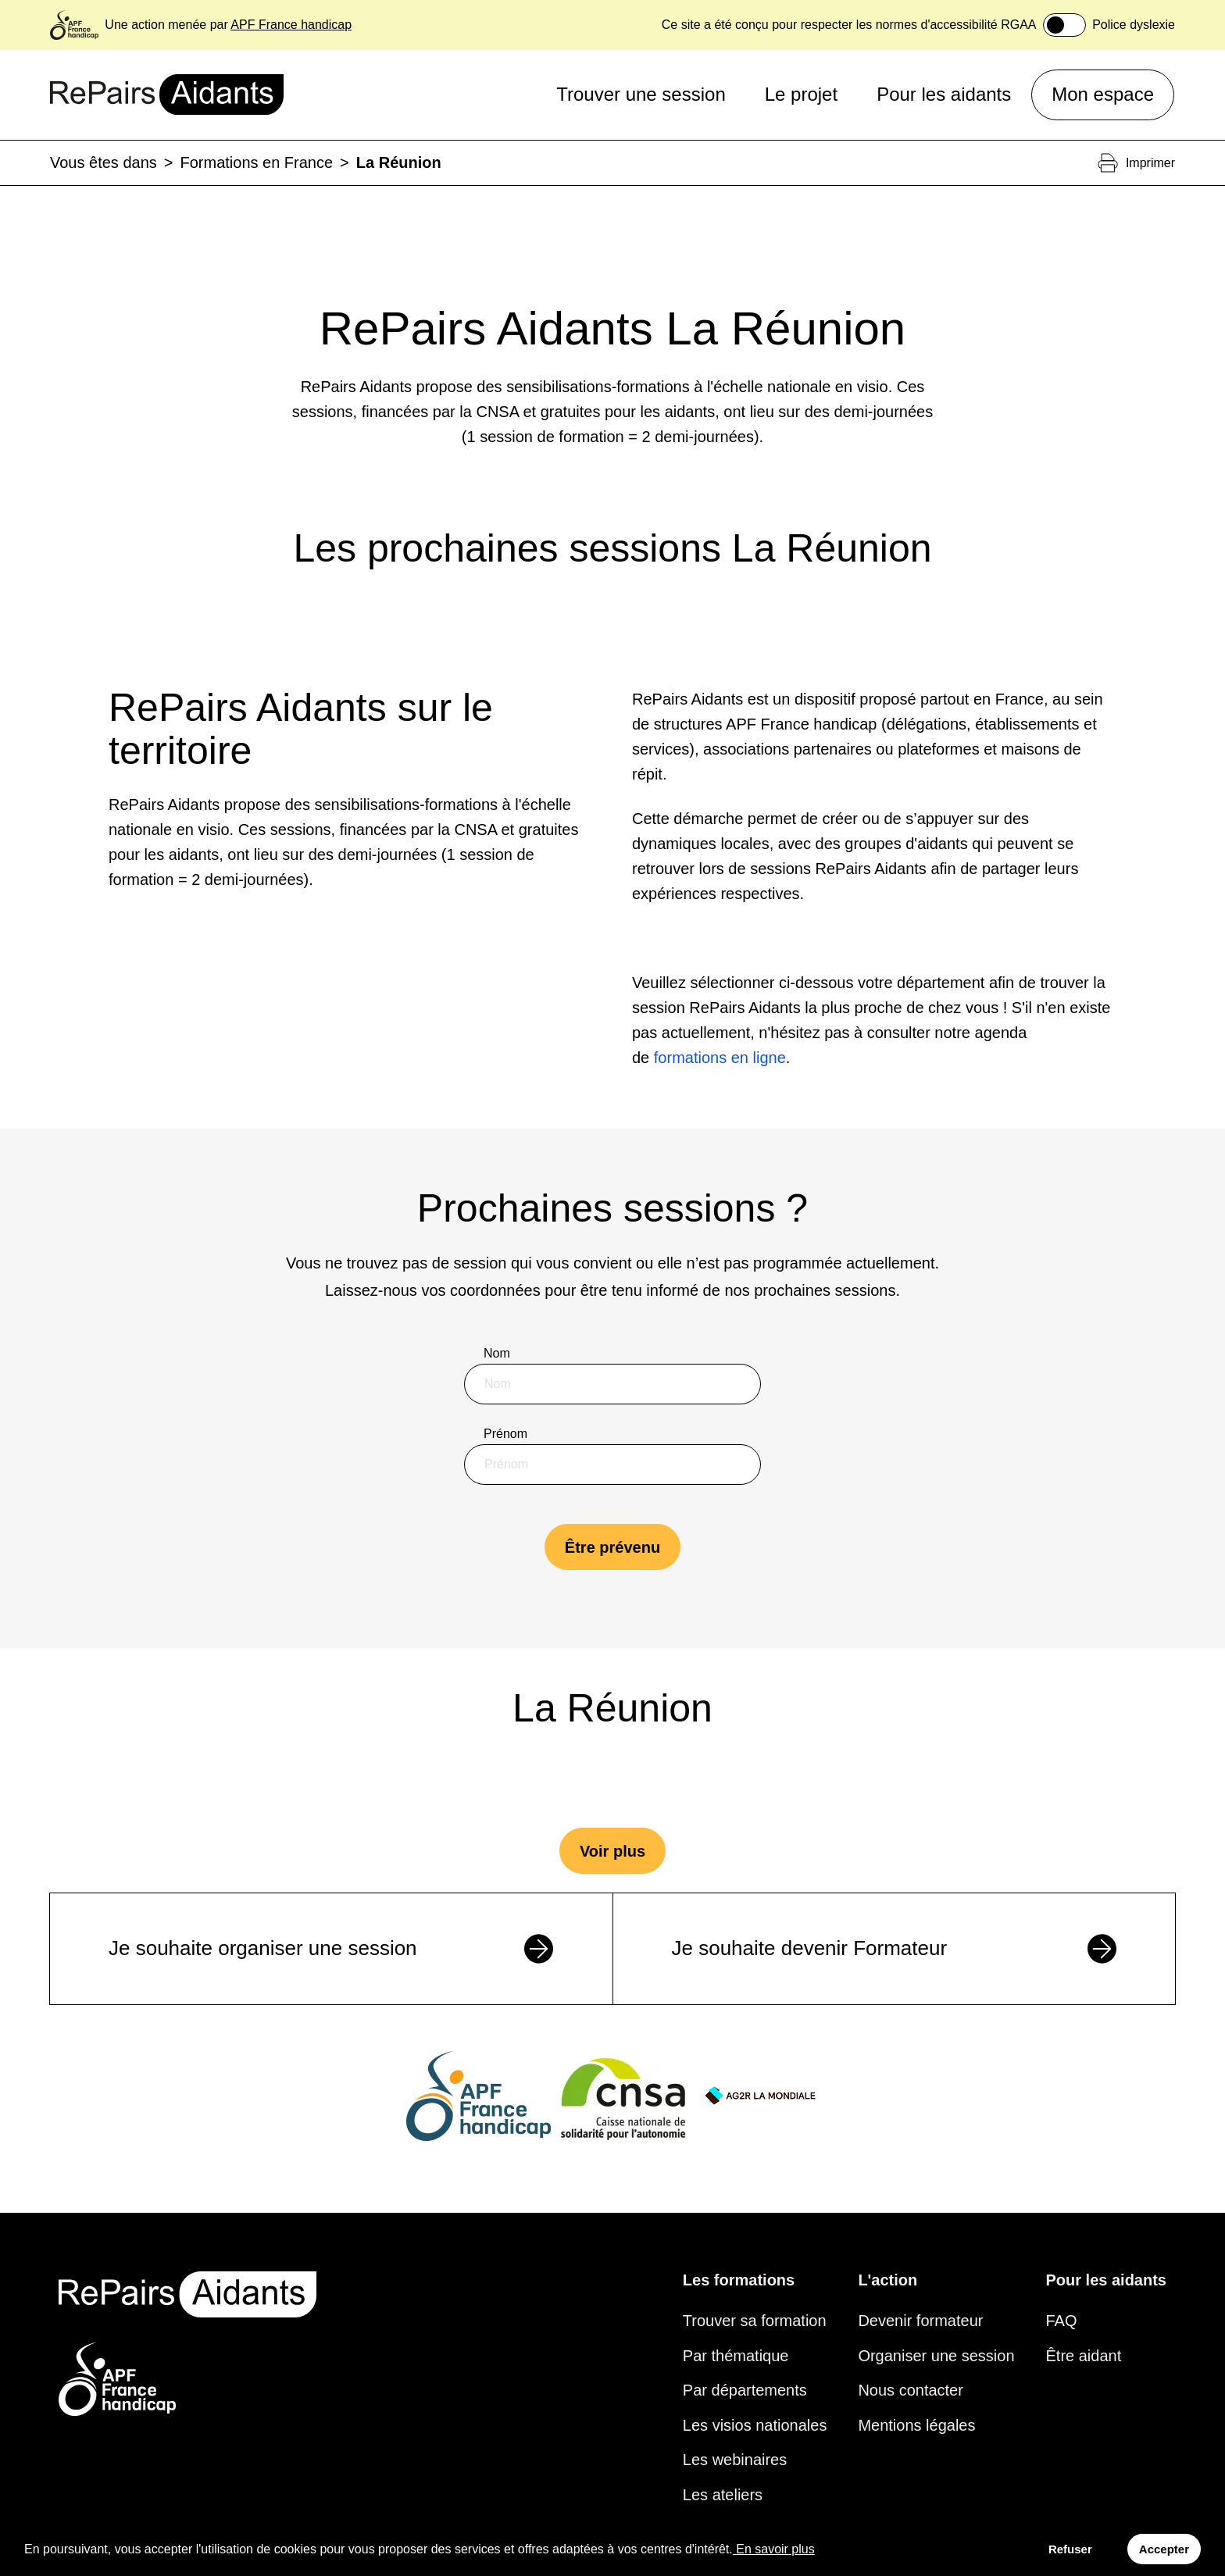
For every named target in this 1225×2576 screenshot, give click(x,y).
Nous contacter (910, 2390)
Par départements (745, 2390)
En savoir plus (774, 2549)
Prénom (505, 1433)
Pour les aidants (944, 94)
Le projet (801, 94)
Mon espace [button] (1103, 94)
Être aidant (1084, 2355)
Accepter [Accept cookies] (1164, 2549)
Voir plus (612, 1851)
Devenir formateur (920, 2320)
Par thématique (736, 2355)
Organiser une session (936, 2355)
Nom (497, 1353)
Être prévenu (612, 1547)
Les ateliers (722, 2494)
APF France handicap (291, 24)
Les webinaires (735, 2459)
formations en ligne (720, 1057)
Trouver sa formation (755, 2320)
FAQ (1061, 2320)
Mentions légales (916, 2425)
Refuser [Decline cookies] (1070, 2549)
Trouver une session (641, 94)
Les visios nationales (755, 2425)
